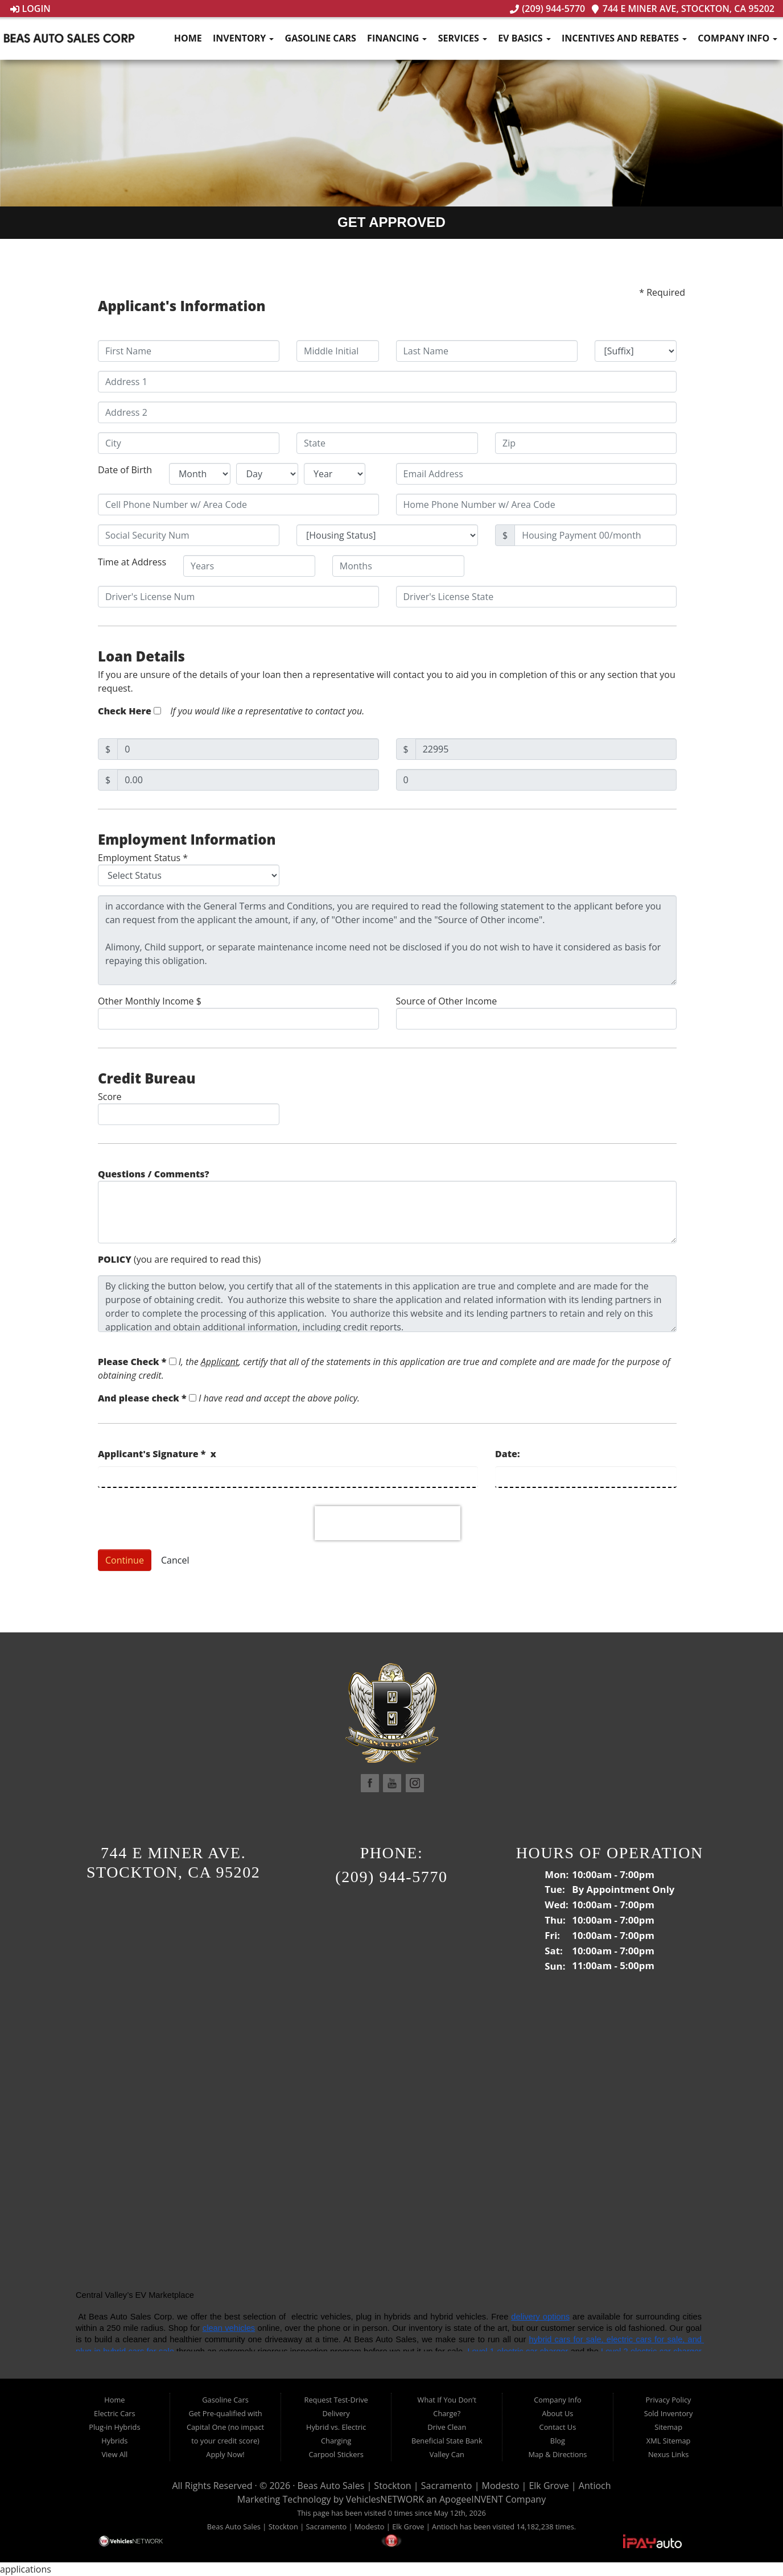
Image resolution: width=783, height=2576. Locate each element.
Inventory (243, 38)
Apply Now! (225, 2454)
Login (30, 8)
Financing (397, 38)
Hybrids (114, 2441)
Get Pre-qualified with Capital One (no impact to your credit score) (225, 2427)
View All (114, 2454)
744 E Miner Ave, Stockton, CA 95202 (682, 8)
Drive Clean (446, 2427)
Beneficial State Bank (447, 2441)
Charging (336, 2441)
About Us (558, 2413)
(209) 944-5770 (547, 8)
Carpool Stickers (335, 2454)
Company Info (737, 38)
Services (462, 38)
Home (188, 38)
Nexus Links (668, 2454)
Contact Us (557, 2427)
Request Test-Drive (336, 2400)
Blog (557, 2441)
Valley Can (447, 2454)
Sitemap (668, 2427)
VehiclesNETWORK (385, 2499)
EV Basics (524, 38)
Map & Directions (557, 2454)
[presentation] (387, 1523)
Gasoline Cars (320, 38)
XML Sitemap (668, 2441)
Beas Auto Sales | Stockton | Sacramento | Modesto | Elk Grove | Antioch (454, 2485)
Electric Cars (114, 2413)
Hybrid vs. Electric (336, 2427)
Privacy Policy (668, 2400)
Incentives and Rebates (624, 38)
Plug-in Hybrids (114, 2427)
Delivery (336, 2413)
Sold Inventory (668, 2413)
